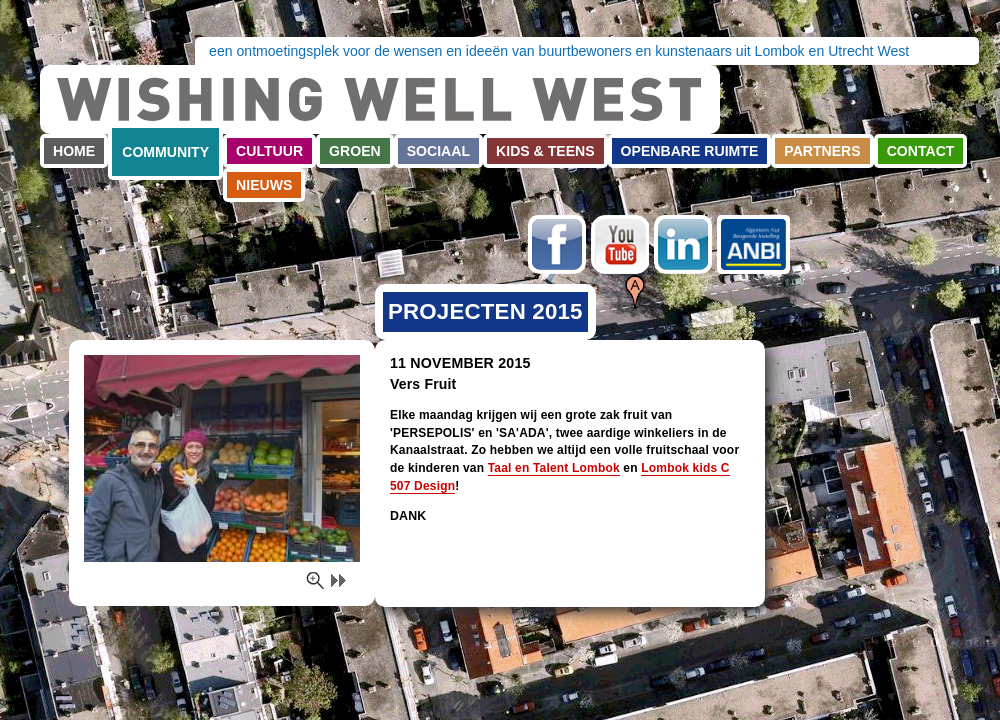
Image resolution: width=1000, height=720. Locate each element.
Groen (355, 151)
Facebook (557, 244)
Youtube (620, 244)
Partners (822, 151)
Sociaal (438, 151)
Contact (921, 151)
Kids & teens (545, 151)
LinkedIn (683, 244)
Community (165, 152)
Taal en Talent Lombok (554, 468)
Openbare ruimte (690, 151)
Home (74, 151)
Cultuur (269, 151)
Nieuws (264, 185)
